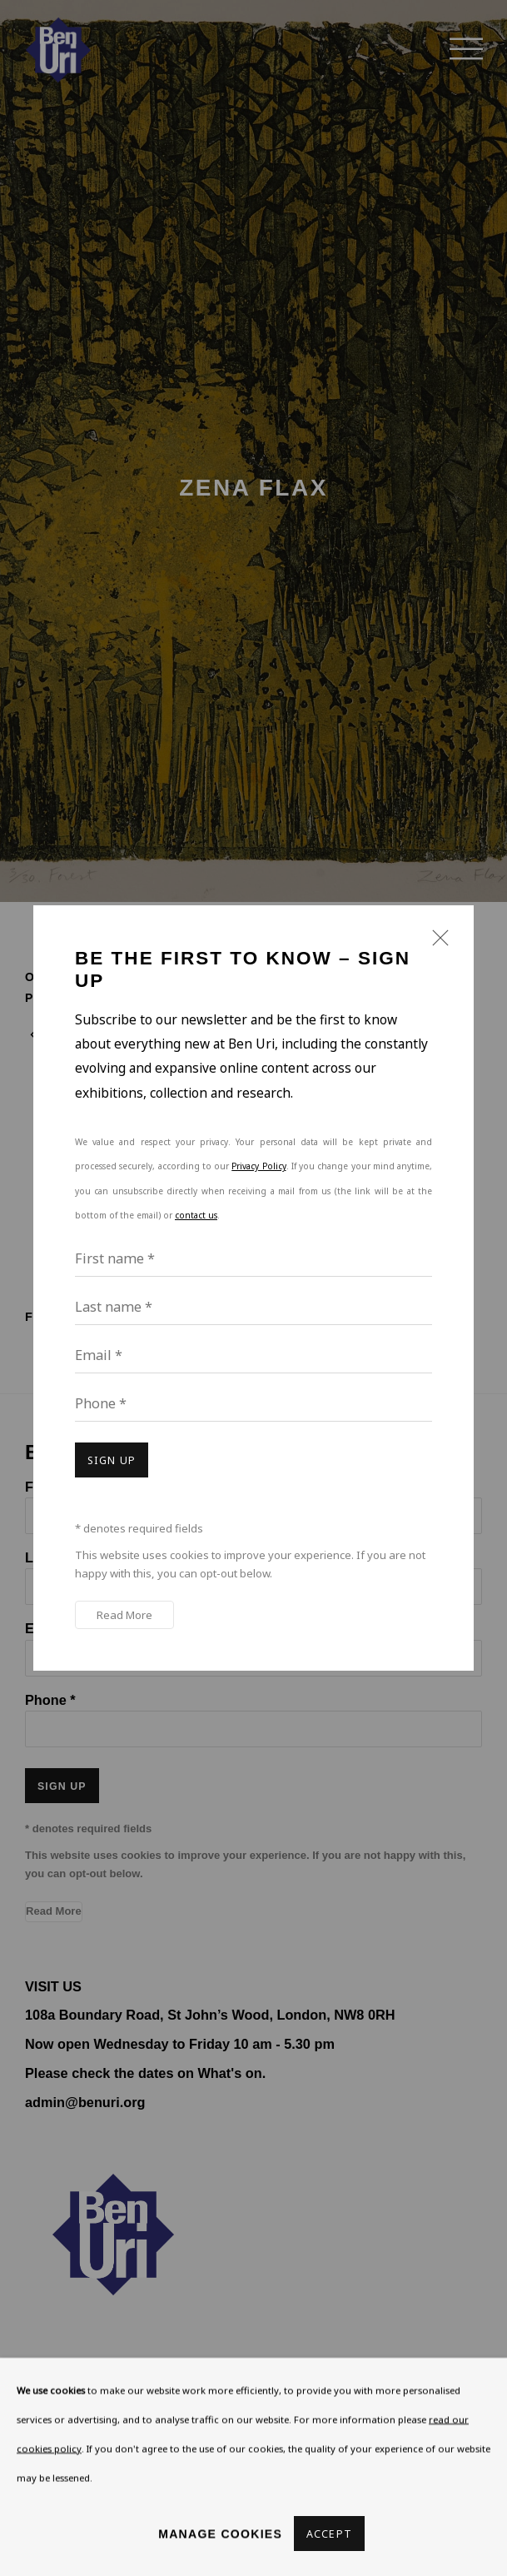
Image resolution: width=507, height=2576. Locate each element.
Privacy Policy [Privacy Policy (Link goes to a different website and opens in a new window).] (258, 1166)
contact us (196, 1215)
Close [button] (436, 944)
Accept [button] (329, 2534)
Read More (124, 1614)
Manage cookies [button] (220, 2532)
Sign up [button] (111, 1460)
